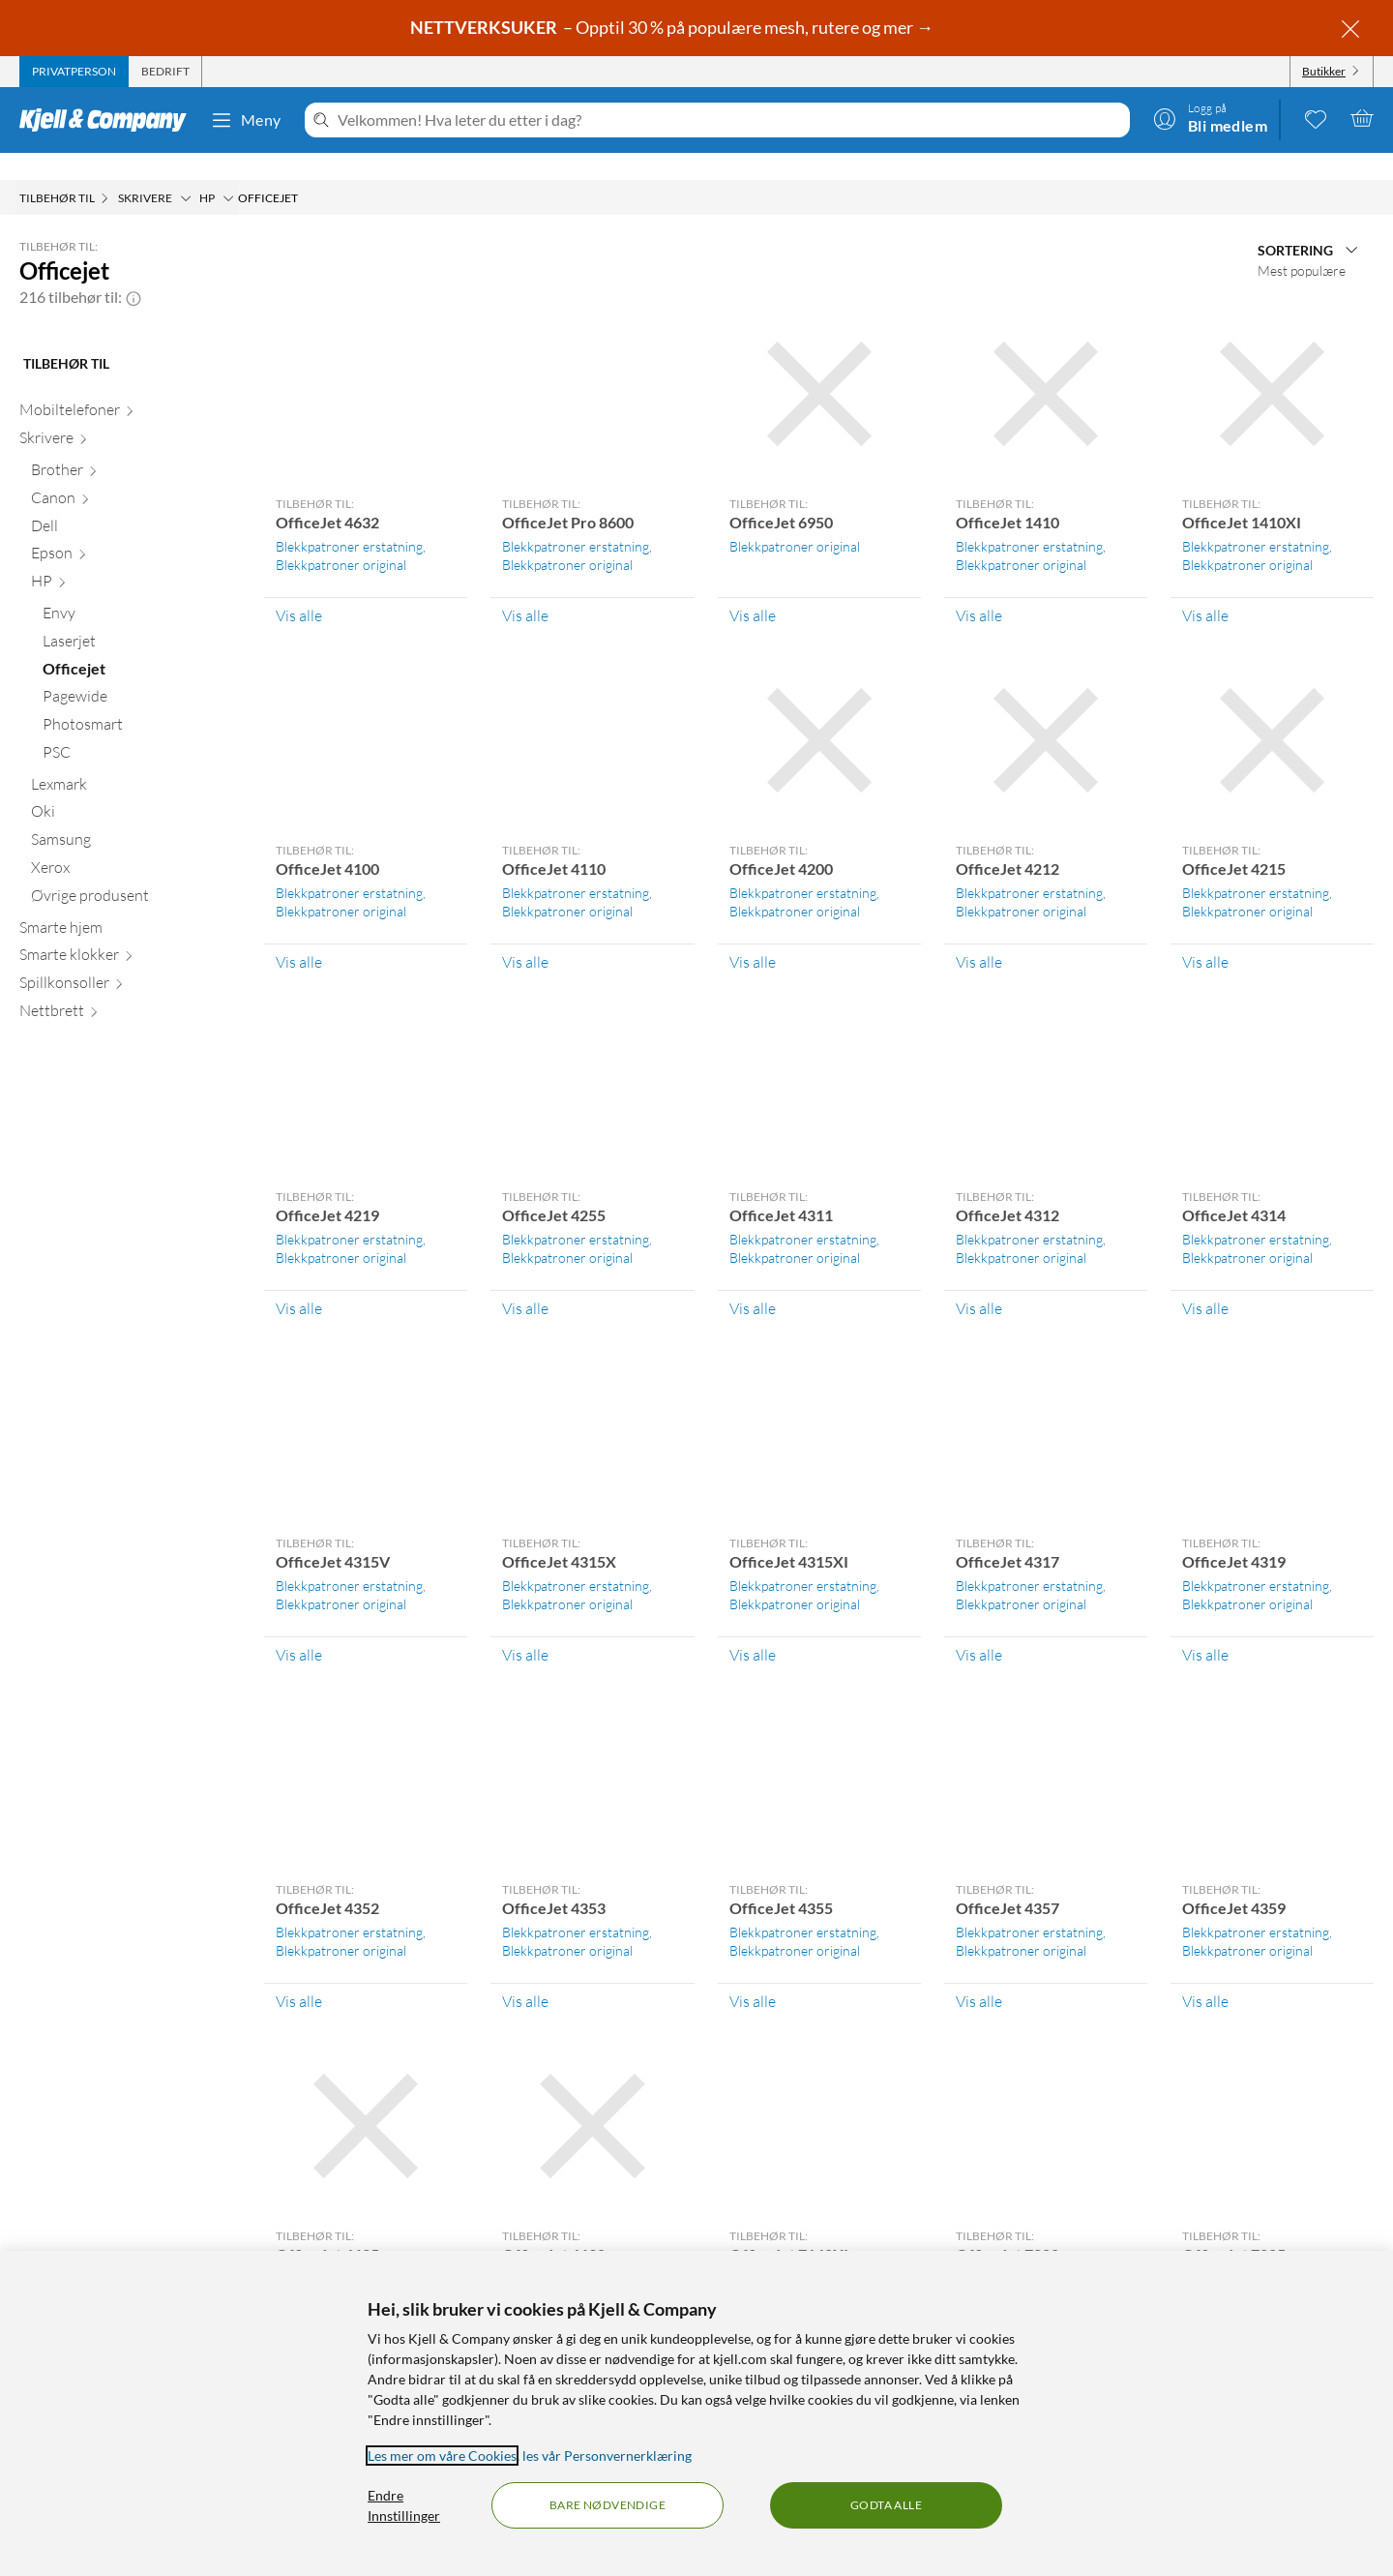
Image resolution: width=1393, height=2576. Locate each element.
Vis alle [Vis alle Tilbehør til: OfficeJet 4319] (1205, 1627)
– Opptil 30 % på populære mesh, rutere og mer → (673, 27)
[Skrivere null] (130, 415)
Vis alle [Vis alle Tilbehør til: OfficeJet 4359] (1205, 1974)
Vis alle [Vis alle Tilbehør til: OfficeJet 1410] (979, 588)
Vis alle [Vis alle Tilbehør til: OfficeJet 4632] (299, 588)
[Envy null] (142, 590)
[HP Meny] (228, 171)
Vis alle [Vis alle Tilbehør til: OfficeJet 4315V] (299, 1627)
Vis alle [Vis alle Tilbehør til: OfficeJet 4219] (299, 1281)
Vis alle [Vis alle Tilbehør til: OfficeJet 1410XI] (1205, 588)
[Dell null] (136, 503)
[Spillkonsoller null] (130, 959)
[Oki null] (136, 788)
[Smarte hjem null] (130, 904)
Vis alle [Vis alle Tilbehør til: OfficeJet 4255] (525, 1281)
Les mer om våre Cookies (442, 2455)
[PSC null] (142, 729)
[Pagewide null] (142, 673)
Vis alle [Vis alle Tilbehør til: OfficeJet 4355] (752, 1974)
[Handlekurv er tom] (1362, 118)
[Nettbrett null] (130, 987)
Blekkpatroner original (341, 537)
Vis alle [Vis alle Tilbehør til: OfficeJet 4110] (525, 934)
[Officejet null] (142, 646)
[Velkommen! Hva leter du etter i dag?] (730, 120)
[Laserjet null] (142, 618)
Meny (246, 120)
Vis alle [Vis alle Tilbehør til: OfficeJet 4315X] (525, 1627)
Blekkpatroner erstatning (349, 519)
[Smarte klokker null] (130, 931)
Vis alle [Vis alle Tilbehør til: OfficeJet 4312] (979, 1281)
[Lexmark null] (136, 761)
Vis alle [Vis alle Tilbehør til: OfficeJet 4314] (1205, 1281)
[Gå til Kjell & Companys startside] (108, 120)
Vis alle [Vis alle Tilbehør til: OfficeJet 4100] (299, 934)
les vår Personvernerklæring (607, 2455)
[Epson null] (136, 530)
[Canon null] (136, 475)
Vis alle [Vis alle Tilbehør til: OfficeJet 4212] (979, 934)
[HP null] (136, 558)
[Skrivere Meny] (185, 171)
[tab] (74, 71)
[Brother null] (136, 447)
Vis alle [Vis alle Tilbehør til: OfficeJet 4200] (752, 934)
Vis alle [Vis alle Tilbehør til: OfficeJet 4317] (979, 1627)
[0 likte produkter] (1315, 118)
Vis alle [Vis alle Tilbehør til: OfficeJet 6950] (752, 588)
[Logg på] (1210, 118)
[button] (133, 270)
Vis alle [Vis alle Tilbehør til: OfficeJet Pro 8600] (525, 588)
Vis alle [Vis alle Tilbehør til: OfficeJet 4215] (1205, 934)
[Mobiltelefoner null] (130, 387)
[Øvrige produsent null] (136, 872)
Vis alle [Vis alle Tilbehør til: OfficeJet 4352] (299, 1974)
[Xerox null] (136, 844)
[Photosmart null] (142, 701)
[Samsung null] (136, 816)
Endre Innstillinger (404, 2505)
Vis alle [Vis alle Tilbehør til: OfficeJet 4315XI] (752, 1627)
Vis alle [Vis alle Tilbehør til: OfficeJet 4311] (752, 1281)
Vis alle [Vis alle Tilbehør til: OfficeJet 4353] (525, 1974)
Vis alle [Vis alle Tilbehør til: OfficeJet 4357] (979, 1974)
